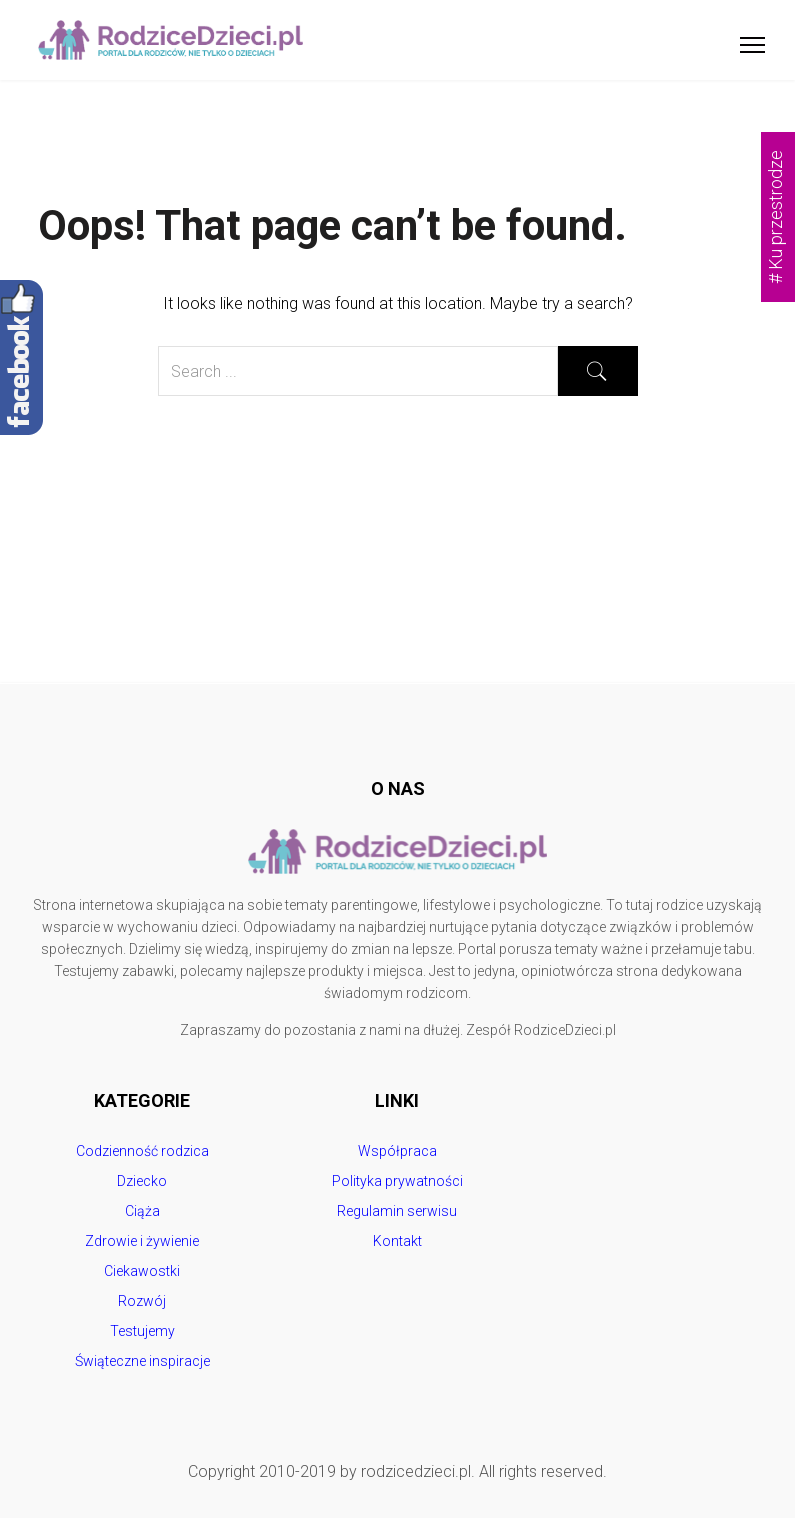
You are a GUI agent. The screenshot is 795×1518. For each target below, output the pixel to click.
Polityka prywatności (397, 1181)
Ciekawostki (142, 1271)
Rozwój (142, 1301)
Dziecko (142, 1181)
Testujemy (142, 1331)
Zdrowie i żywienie (142, 1241)
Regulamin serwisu (397, 1211)
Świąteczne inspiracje (142, 1361)
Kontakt (397, 1241)
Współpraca (397, 1151)
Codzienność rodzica (142, 1151)
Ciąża (142, 1211)
